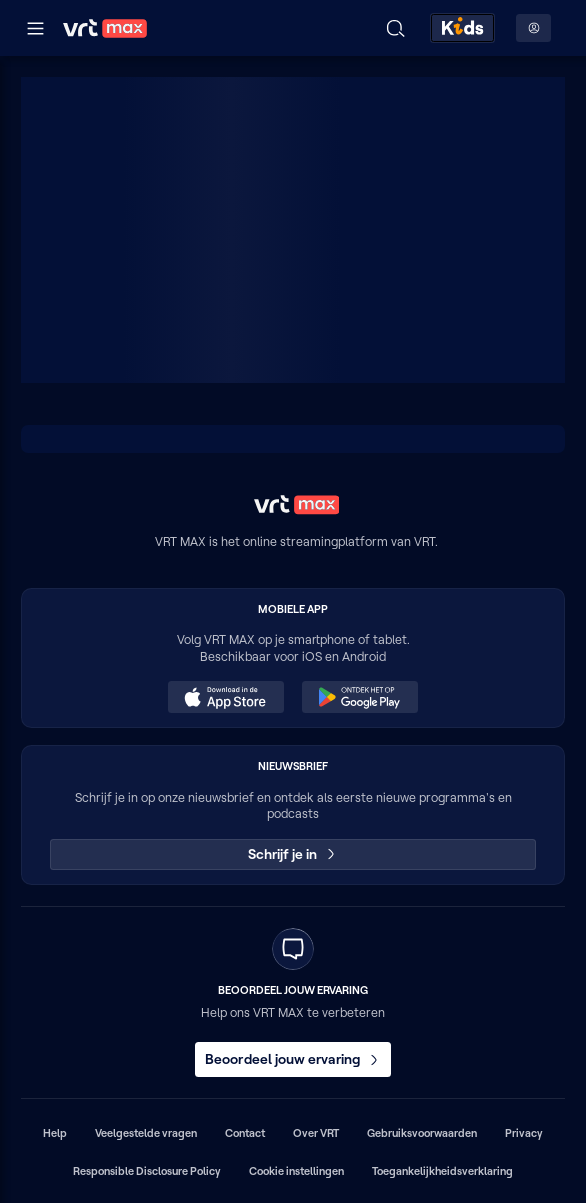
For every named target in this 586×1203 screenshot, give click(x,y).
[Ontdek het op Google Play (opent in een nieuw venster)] (360, 697)
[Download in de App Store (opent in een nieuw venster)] (226, 697)
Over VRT (316, 1133)
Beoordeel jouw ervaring (293, 1059)
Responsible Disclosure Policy (147, 1171)
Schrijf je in (293, 854)
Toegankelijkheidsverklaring (442, 1171)
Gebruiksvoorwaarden (422, 1133)
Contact (245, 1133)
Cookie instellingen (296, 1171)
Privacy (524, 1133)
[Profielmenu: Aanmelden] (533, 28)
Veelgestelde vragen (146, 1133)
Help (55, 1133)
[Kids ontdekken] (462, 28)
